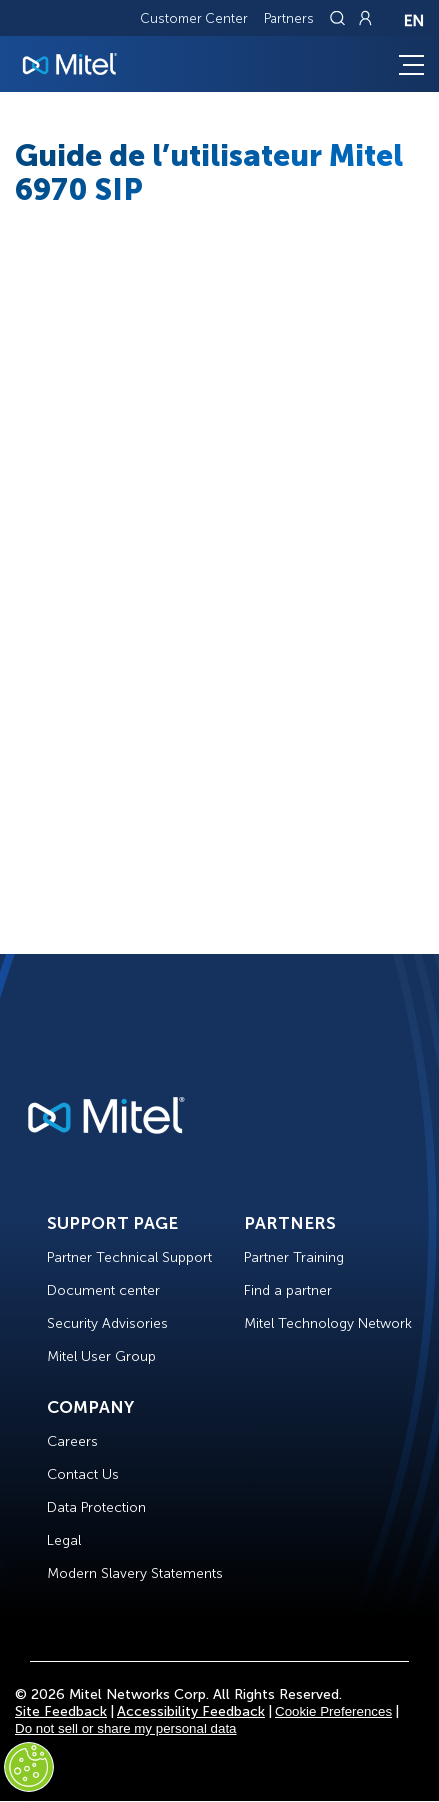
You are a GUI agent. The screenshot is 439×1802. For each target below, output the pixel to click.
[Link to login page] (365, 18)
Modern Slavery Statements (135, 1573)
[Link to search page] (340, 18)
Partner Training (294, 1257)
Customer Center (194, 18)
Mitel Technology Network (328, 1323)
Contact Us (83, 1474)
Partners (289, 18)
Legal (64, 1540)
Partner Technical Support (129, 1257)
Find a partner (288, 1290)
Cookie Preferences (333, 1711)
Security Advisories (107, 1323)
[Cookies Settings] (29, 1767)
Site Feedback (61, 1711)
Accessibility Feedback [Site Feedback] (191, 1711)
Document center (103, 1290)
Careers (72, 1441)
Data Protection (96, 1507)
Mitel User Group (101, 1356)
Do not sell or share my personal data (126, 1728)
